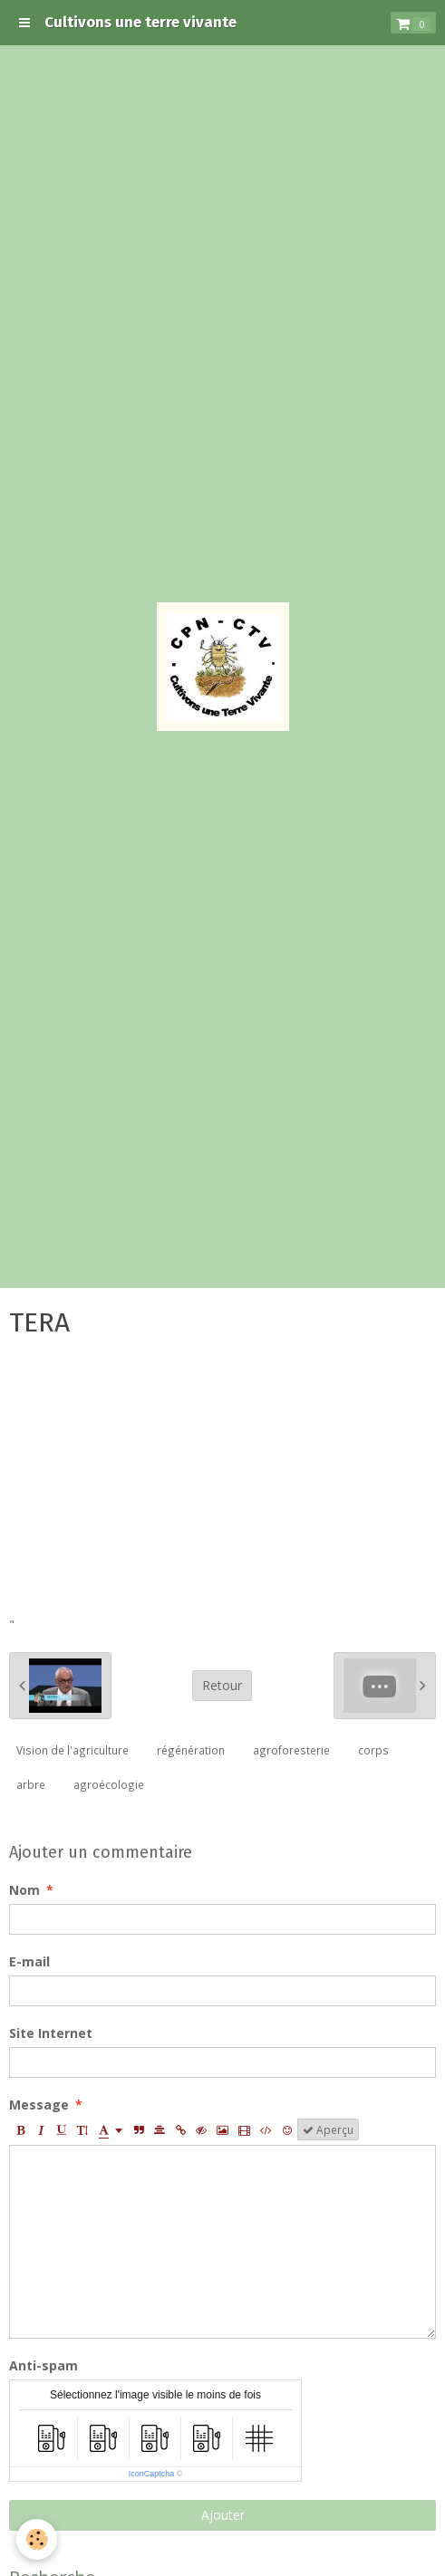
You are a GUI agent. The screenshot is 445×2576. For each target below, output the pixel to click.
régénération (191, 1750)
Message (39, 2104)
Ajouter (223, 2514)
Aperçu (328, 2129)
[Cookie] (36, 2539)
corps (373, 1750)
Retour (222, 1685)
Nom (24, 1889)
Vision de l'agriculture (72, 1750)
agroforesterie (291, 1750)
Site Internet (50, 2033)
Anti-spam (43, 2365)
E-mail (29, 1961)
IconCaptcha (152, 2473)
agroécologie (108, 1784)
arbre (30, 1784)
